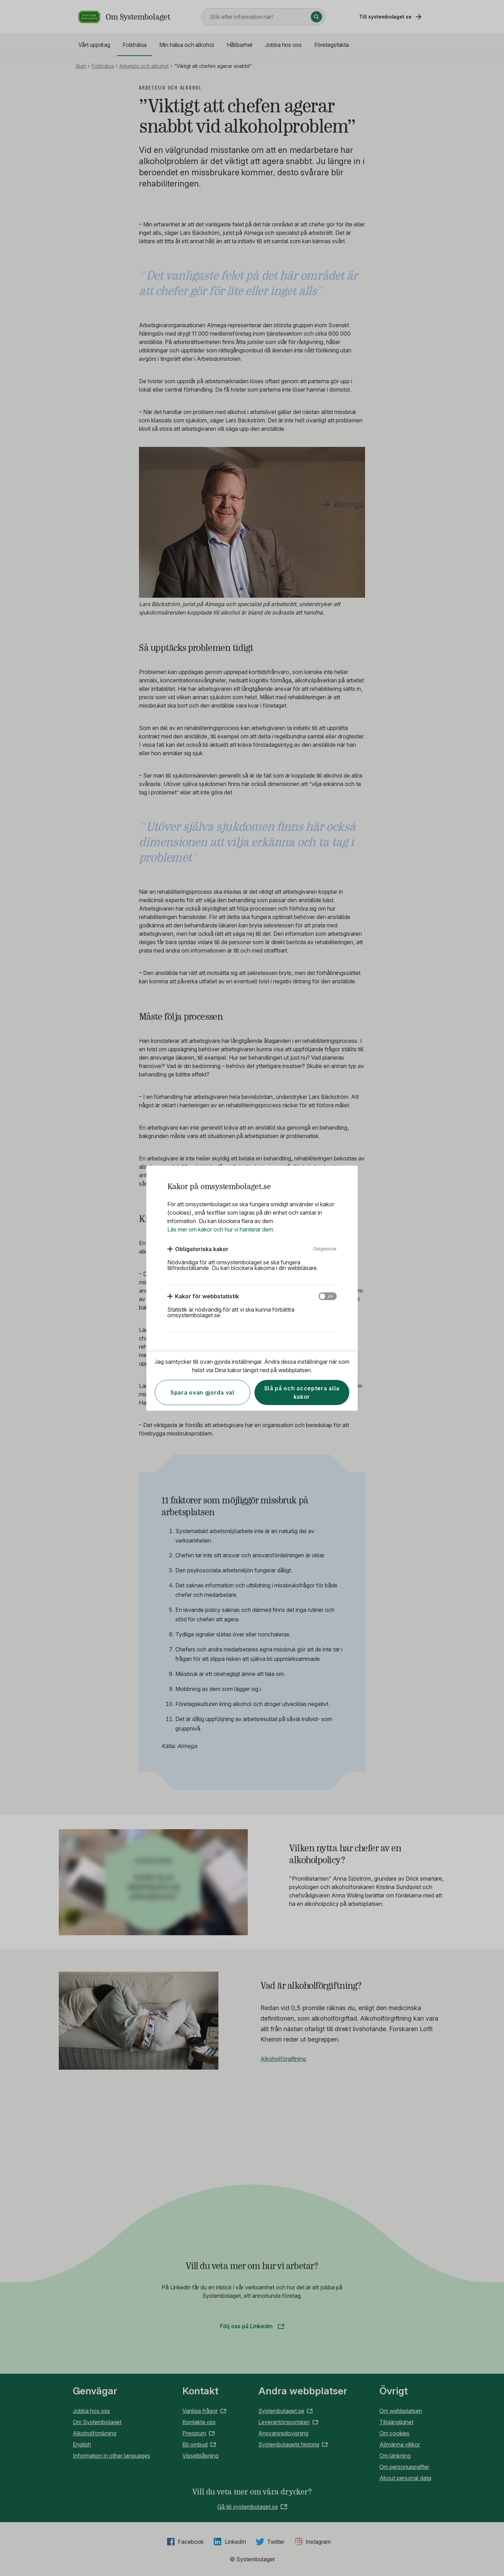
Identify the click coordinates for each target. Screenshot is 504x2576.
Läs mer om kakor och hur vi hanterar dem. (220, 1229)
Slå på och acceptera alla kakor (302, 1392)
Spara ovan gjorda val (202, 1392)
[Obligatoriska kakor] (198, 1249)
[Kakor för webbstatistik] (203, 1296)
